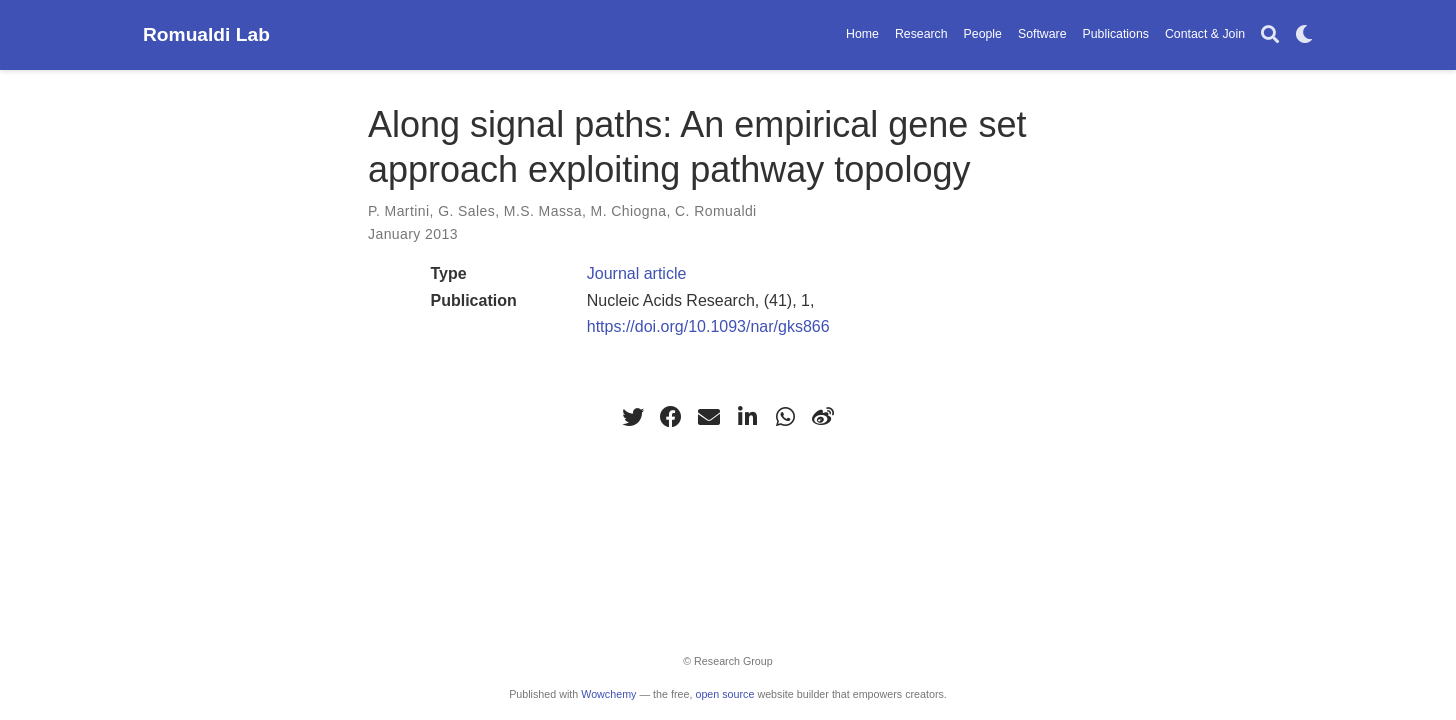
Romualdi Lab (206, 34)
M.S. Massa (543, 211)
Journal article (637, 273)
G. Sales (466, 211)
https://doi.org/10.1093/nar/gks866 (708, 326)
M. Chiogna (629, 211)
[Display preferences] (1304, 35)
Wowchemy (608, 694)
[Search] (1270, 35)
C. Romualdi (716, 211)
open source (724, 694)
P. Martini (399, 211)
